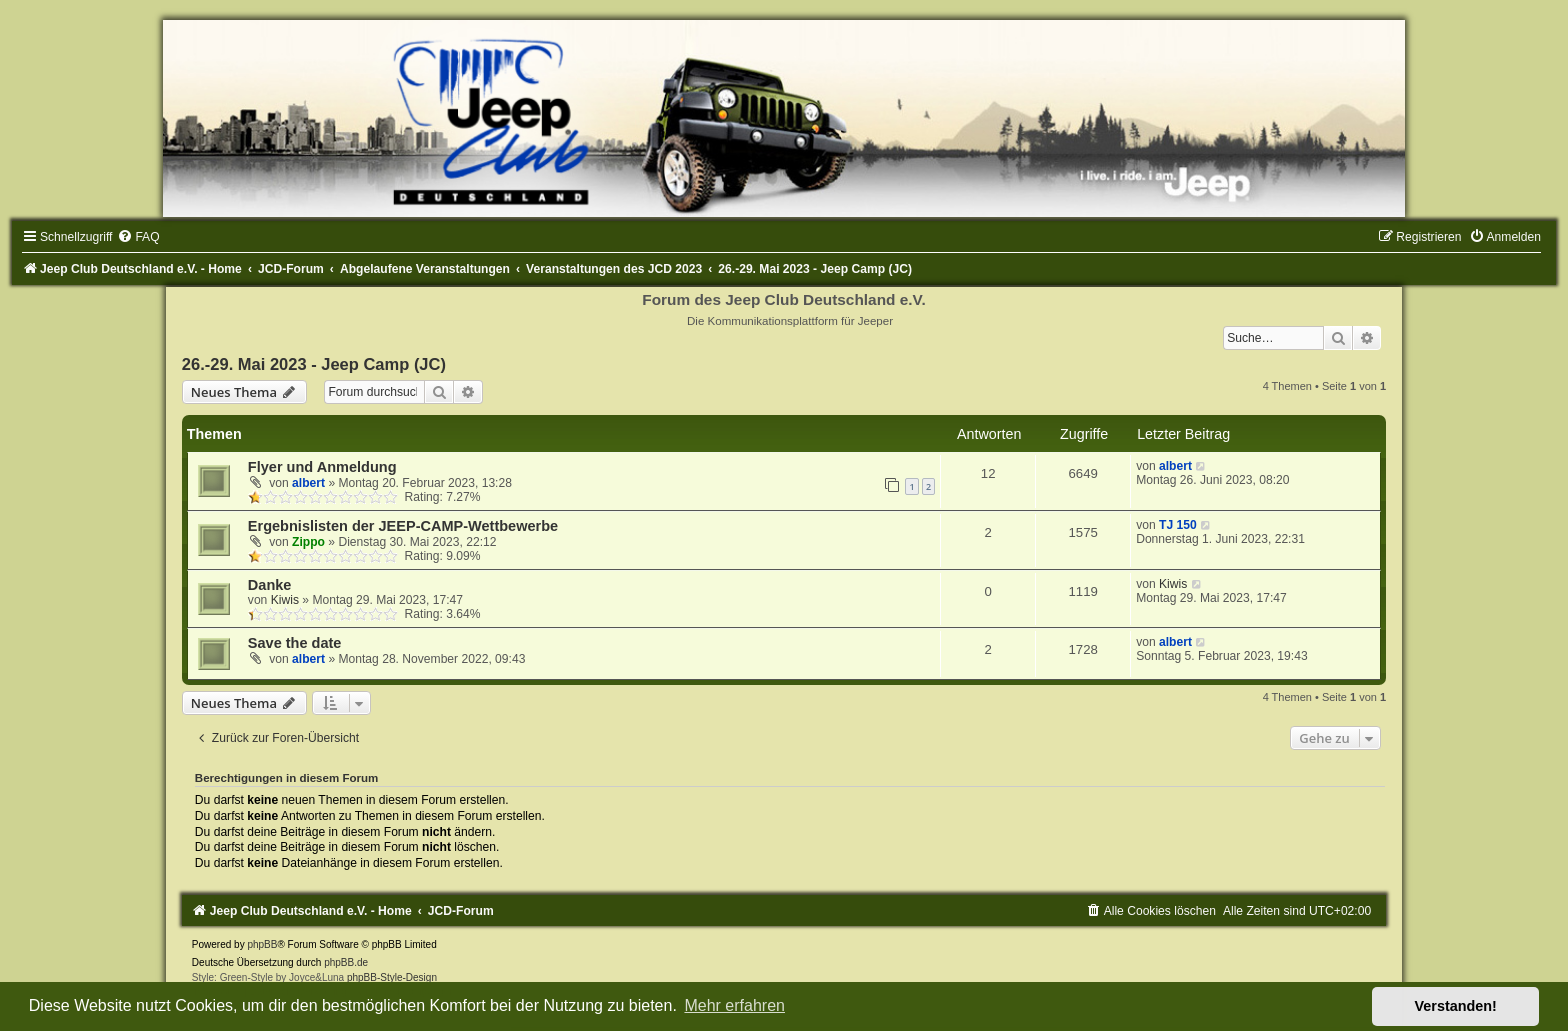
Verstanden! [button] (1456, 1006)
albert (308, 483)
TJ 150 (1178, 525)
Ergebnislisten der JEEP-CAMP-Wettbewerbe (403, 526)
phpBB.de (346, 962)
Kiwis (285, 600)
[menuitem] (138, 237)
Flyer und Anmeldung (322, 467)
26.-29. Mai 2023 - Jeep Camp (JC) (314, 364)
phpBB (262, 944)
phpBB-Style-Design (392, 977)
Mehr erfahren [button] (734, 1005)
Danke (270, 585)
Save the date (295, 643)
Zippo (308, 542)
